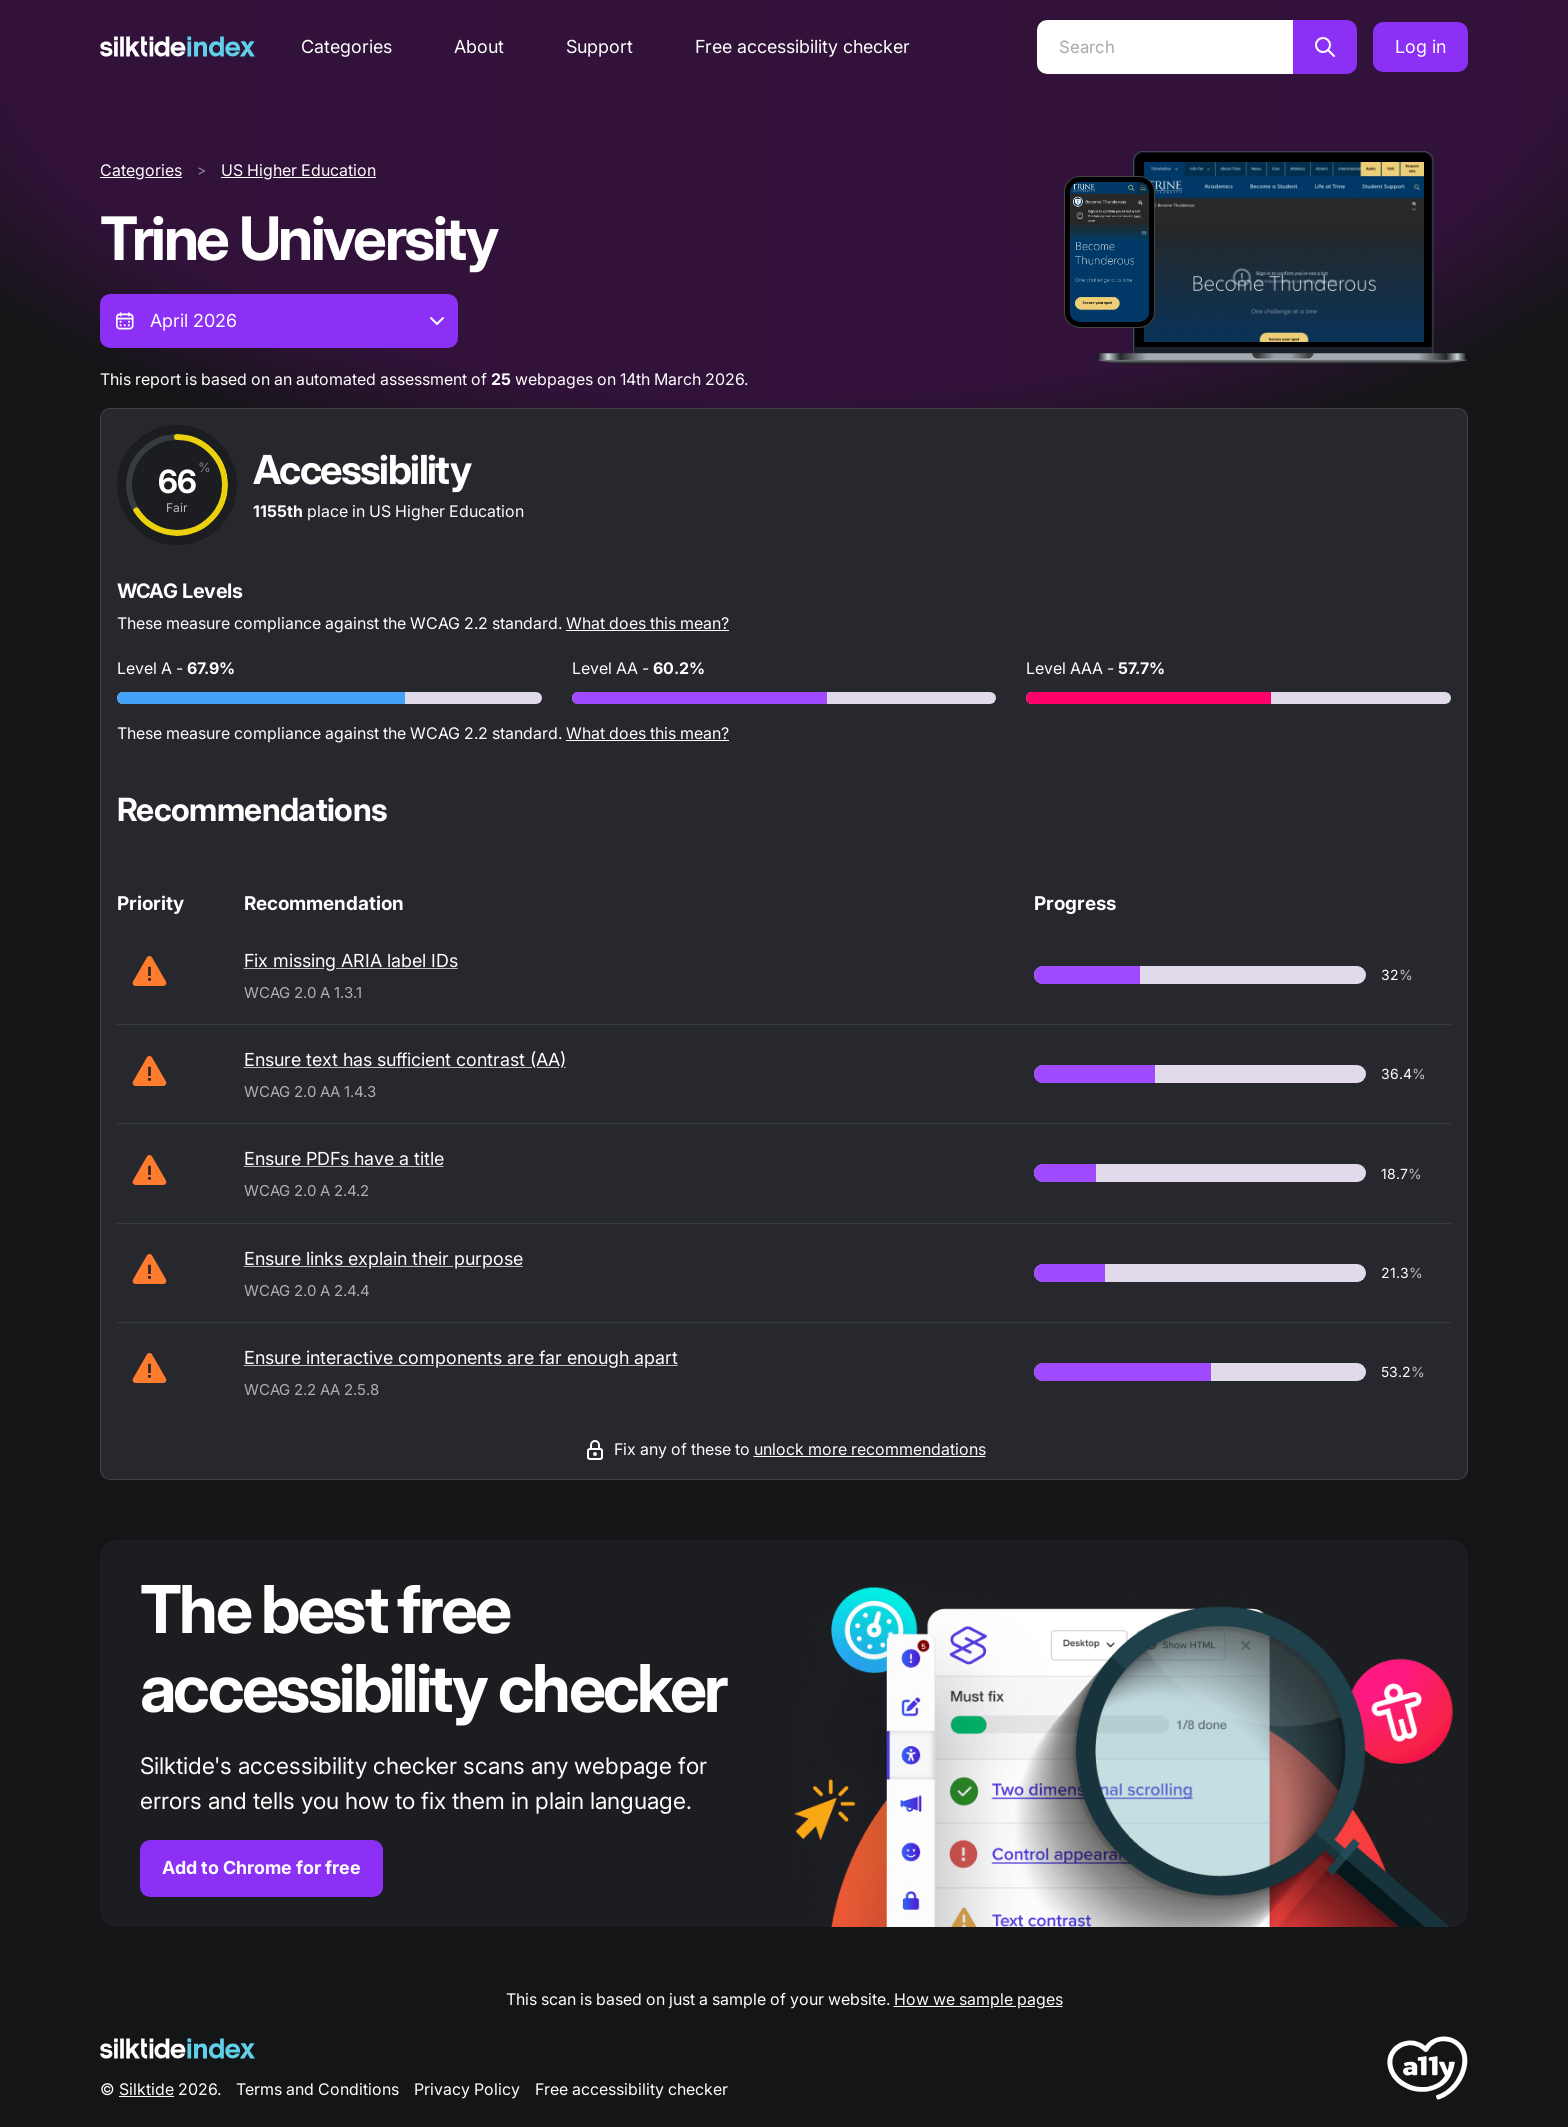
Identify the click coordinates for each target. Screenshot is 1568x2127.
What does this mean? (647, 623)
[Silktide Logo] (177, 2048)
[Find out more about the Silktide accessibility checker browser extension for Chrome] (784, 1733)
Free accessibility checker (802, 46)
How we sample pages (978, 1999)
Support (599, 46)
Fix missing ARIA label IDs (351, 960)
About (479, 46)
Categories (346, 46)
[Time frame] (279, 321)
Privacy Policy (467, 2089)
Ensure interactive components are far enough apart (461, 1357)
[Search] (1165, 47)
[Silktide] (177, 46)
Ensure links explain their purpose (383, 1258)
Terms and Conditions (317, 2089)
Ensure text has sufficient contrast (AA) (405, 1059)
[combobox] (279, 321)
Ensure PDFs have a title (344, 1158)
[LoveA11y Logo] (1427, 2071)
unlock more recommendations (870, 1449)
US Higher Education (298, 170)
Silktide (146, 2089)
